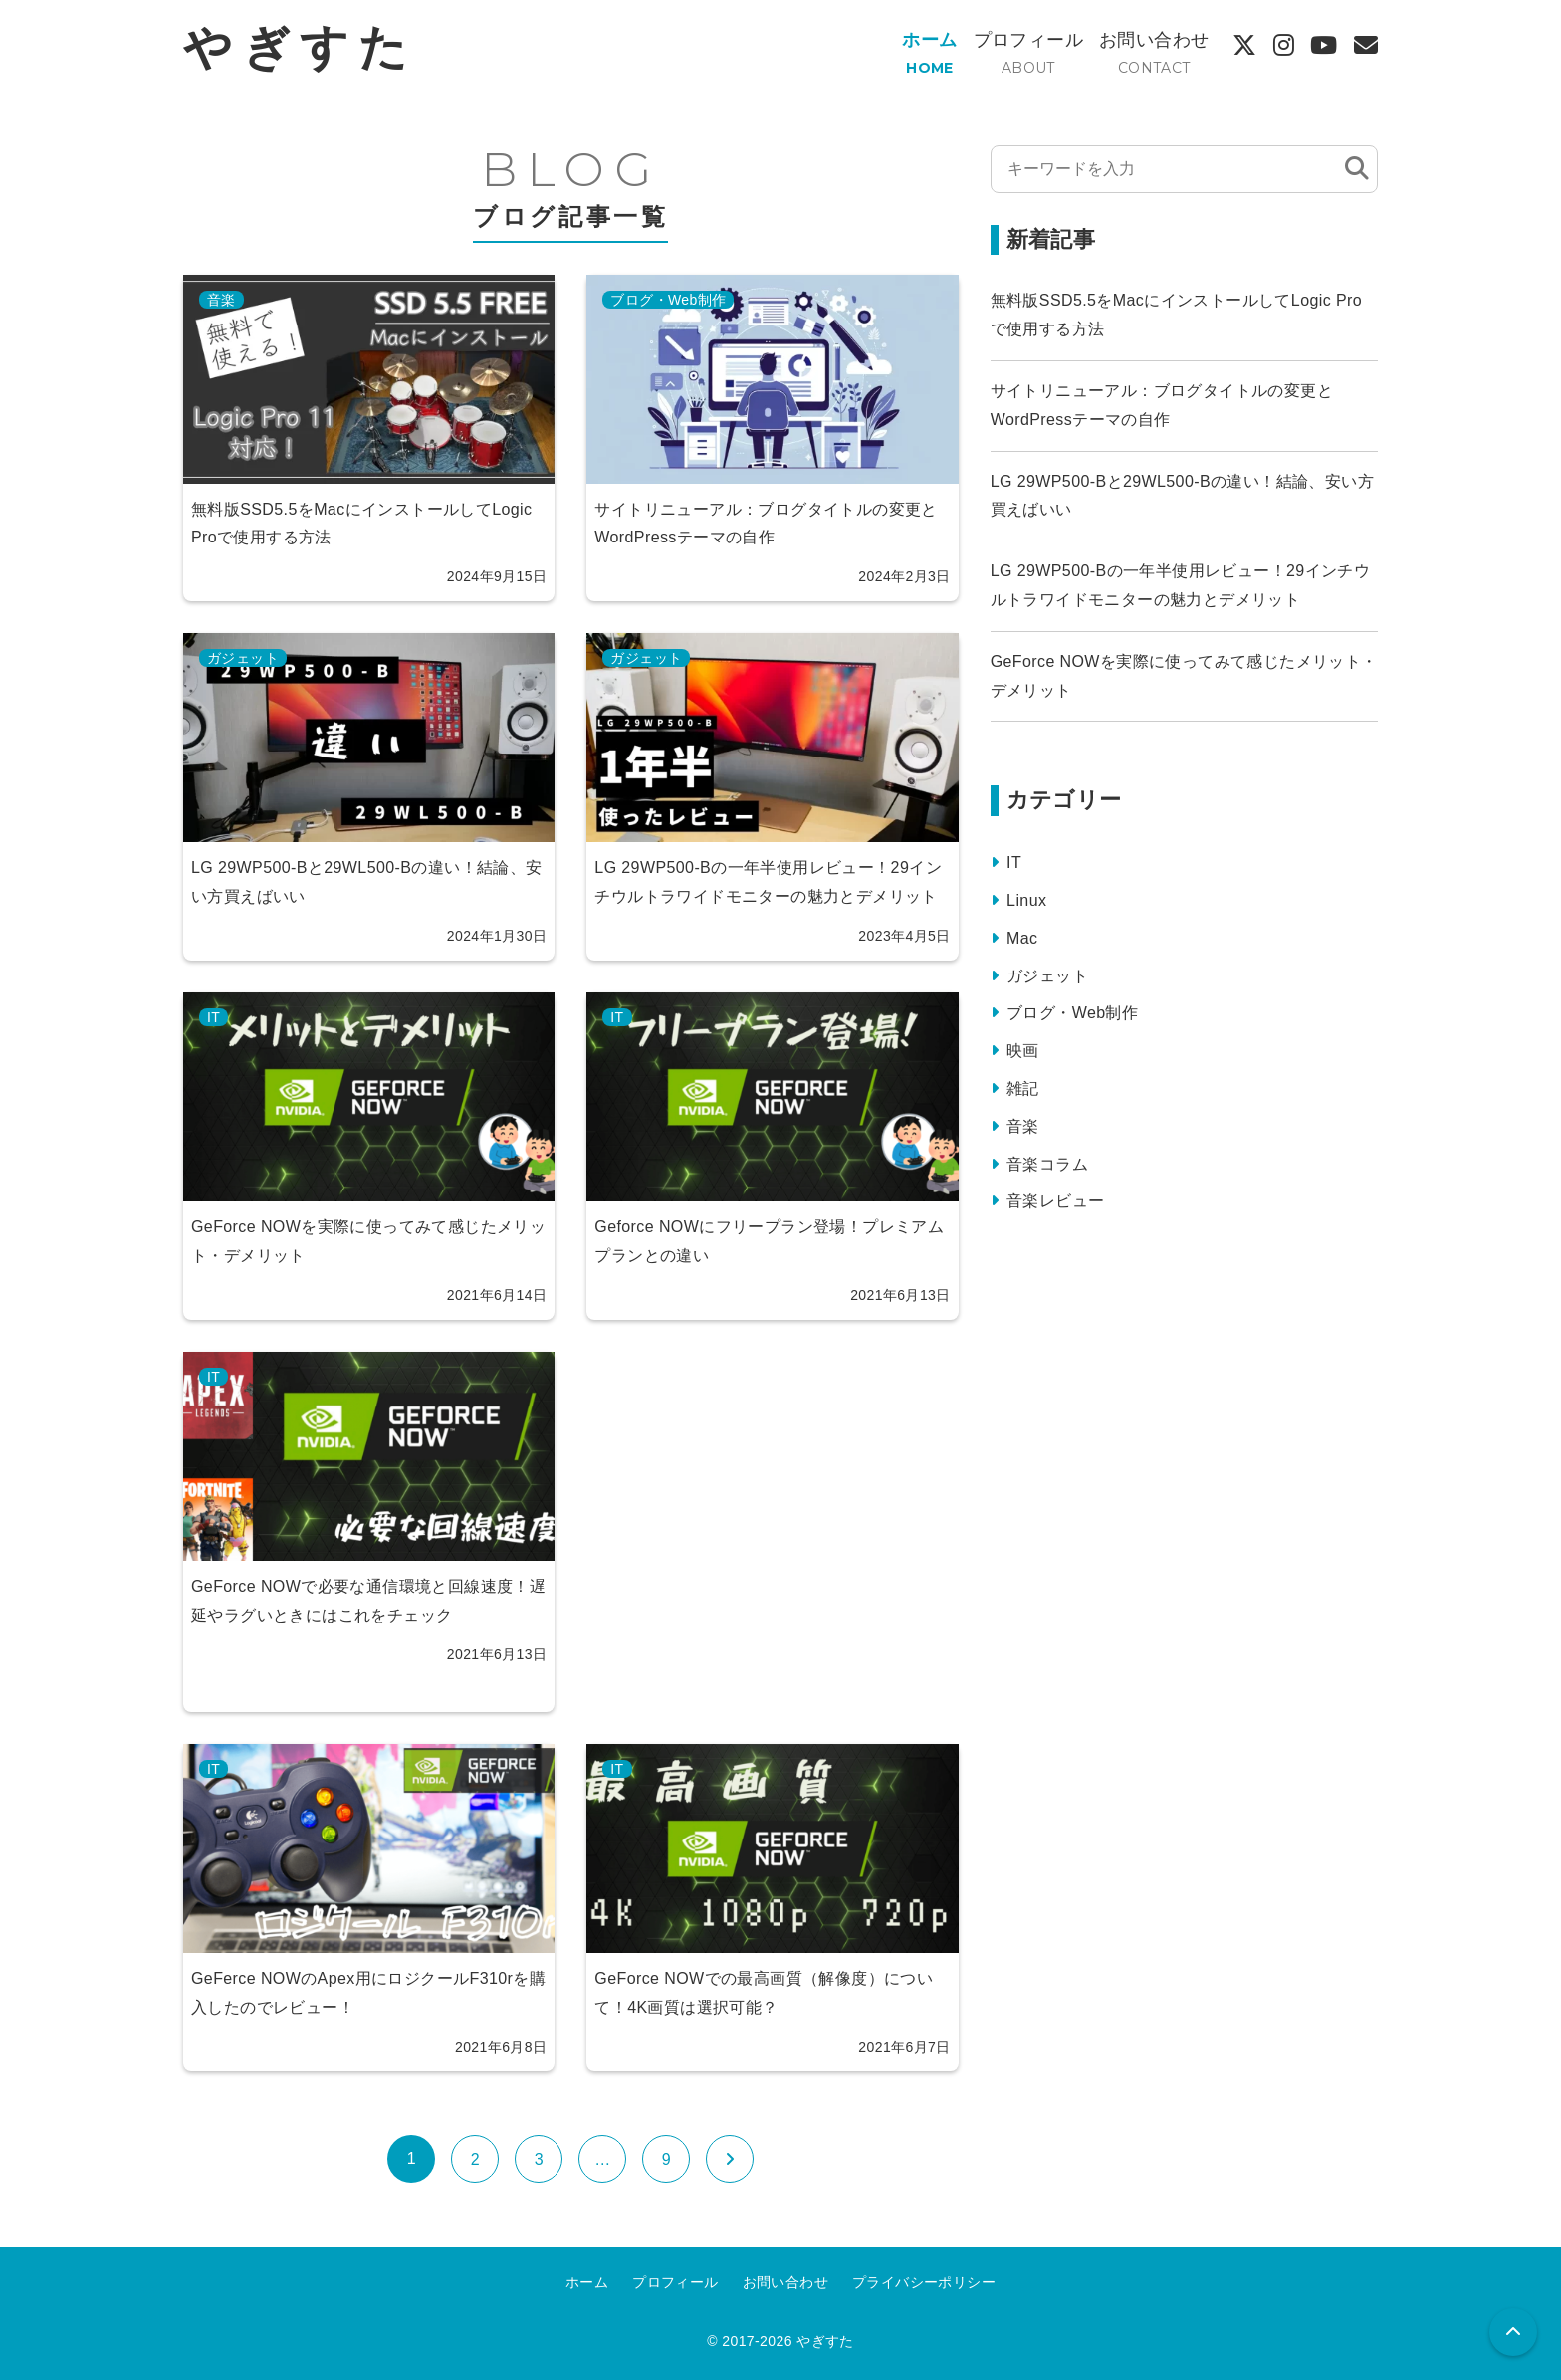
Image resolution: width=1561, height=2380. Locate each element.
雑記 (1022, 1088)
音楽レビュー (1055, 1200)
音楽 (221, 300)
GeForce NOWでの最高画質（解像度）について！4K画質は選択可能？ (763, 1993)
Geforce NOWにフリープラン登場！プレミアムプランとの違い (769, 1241)
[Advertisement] (772, 1532)
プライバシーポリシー (924, 2282)
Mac (1021, 938)
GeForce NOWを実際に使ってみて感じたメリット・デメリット (368, 1241)
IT (213, 1017)
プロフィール (1028, 40)
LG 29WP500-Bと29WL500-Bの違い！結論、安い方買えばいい (367, 882)
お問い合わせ (1154, 40)
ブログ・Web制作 (668, 300)
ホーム (929, 40)
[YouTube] (1323, 45)
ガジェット (243, 658)
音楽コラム (1047, 1164)
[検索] (1357, 168)
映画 (1022, 1050)
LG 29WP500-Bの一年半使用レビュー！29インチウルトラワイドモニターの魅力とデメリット (768, 882)
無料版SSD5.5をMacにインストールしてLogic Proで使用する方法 (361, 523)
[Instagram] (1283, 45)
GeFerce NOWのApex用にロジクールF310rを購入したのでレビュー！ (368, 1993)
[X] (1244, 45)
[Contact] (1366, 45)
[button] (1513, 2332)
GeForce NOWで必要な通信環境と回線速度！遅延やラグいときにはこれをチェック (368, 1600)
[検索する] (1168, 169)
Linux (1026, 900)
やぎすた (299, 47)
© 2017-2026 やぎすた (780, 2341)
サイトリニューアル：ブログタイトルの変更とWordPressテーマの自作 (765, 523)
